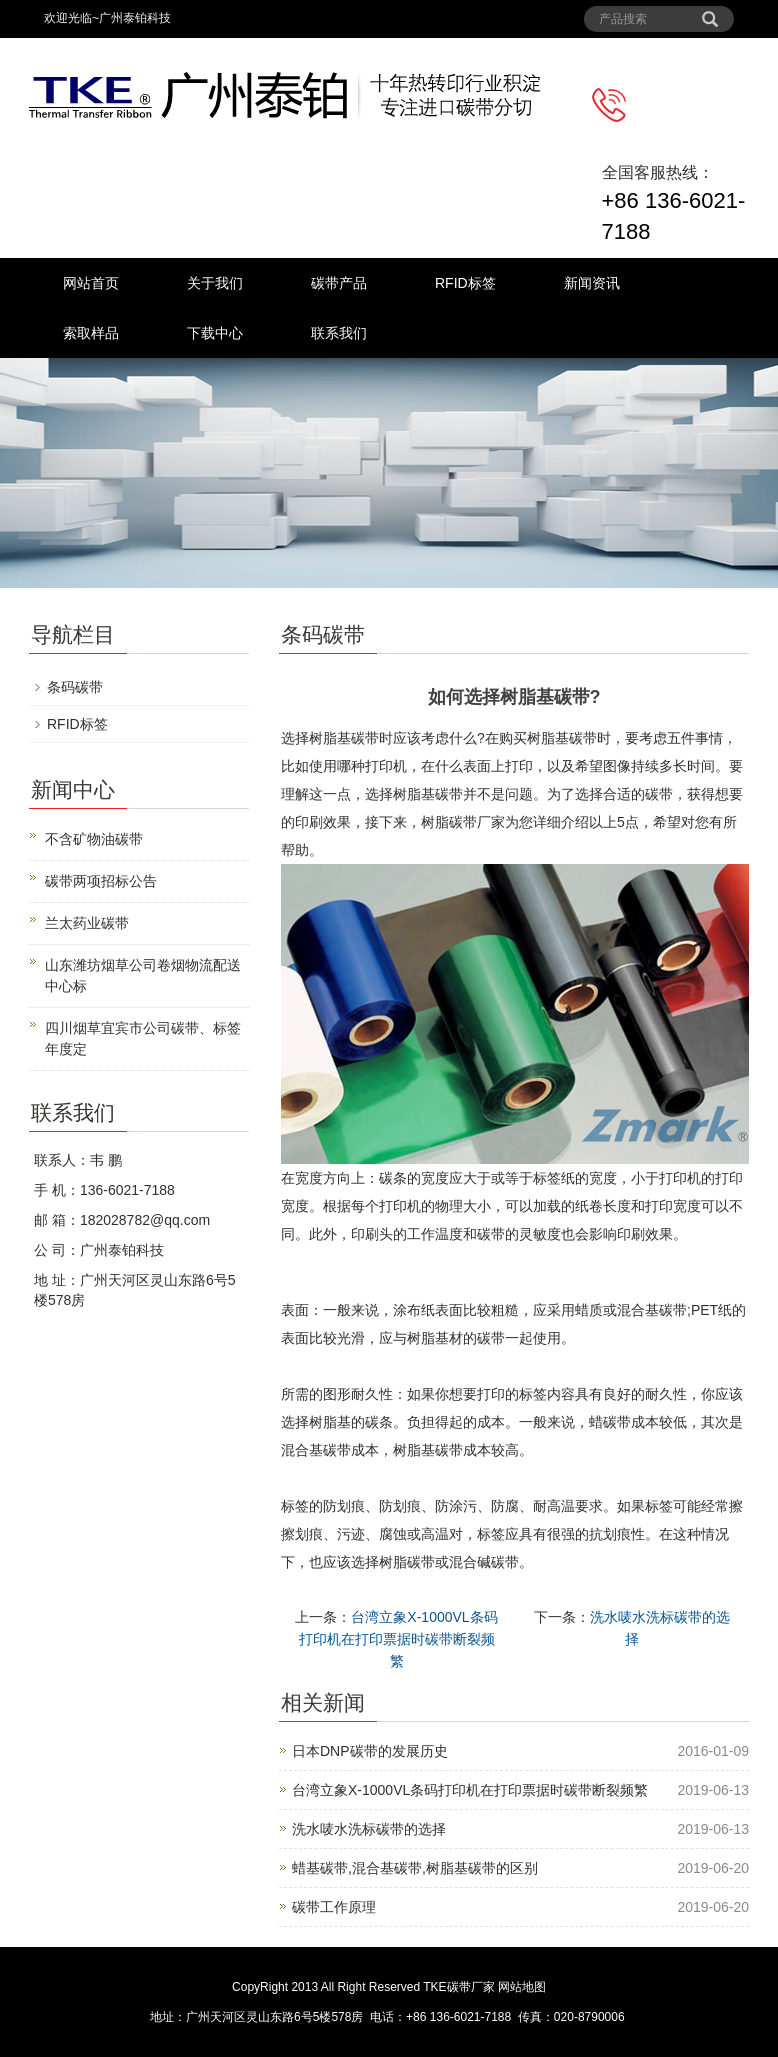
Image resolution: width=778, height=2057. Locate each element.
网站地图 (522, 1987)
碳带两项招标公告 (101, 881)
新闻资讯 (592, 283)
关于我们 (215, 283)
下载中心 (215, 333)
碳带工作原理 (334, 1907)
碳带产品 (339, 283)
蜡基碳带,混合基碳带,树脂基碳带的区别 (415, 1868)
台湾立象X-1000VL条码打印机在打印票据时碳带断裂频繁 (398, 1639)
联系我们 (339, 333)
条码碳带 (75, 687)
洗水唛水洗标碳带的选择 (369, 1829)
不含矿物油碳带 (94, 839)
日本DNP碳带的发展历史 (370, 1751)
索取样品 (91, 333)
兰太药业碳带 (87, 923)
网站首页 (91, 283)
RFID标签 (465, 283)
